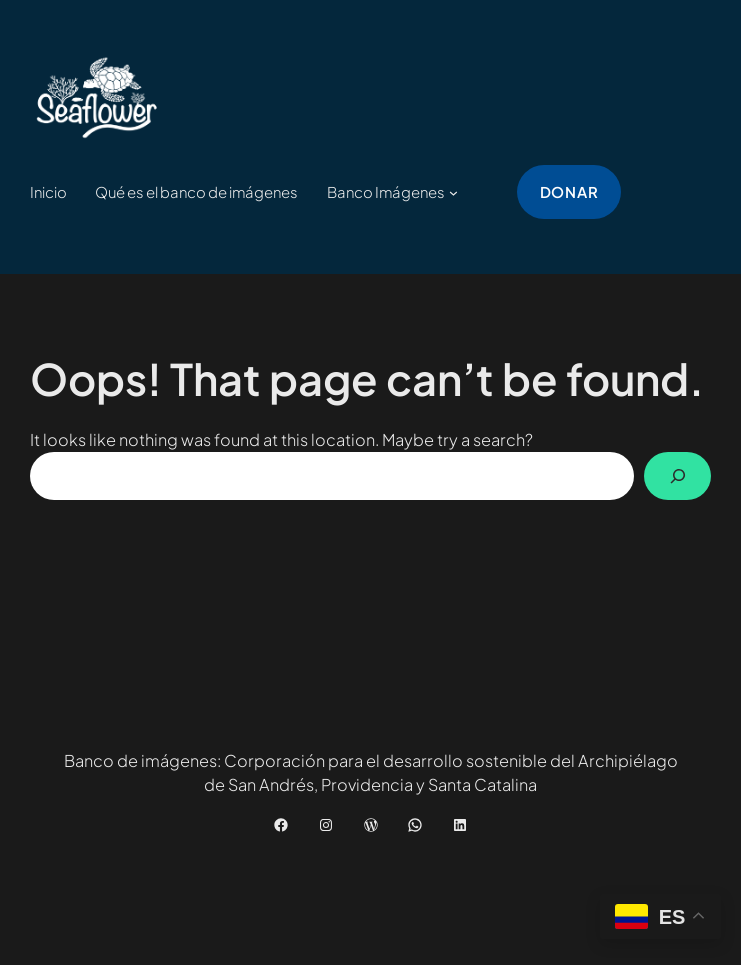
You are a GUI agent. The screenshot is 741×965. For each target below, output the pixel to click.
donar (569, 192)
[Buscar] (678, 476)
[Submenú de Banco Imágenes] (453, 192)
